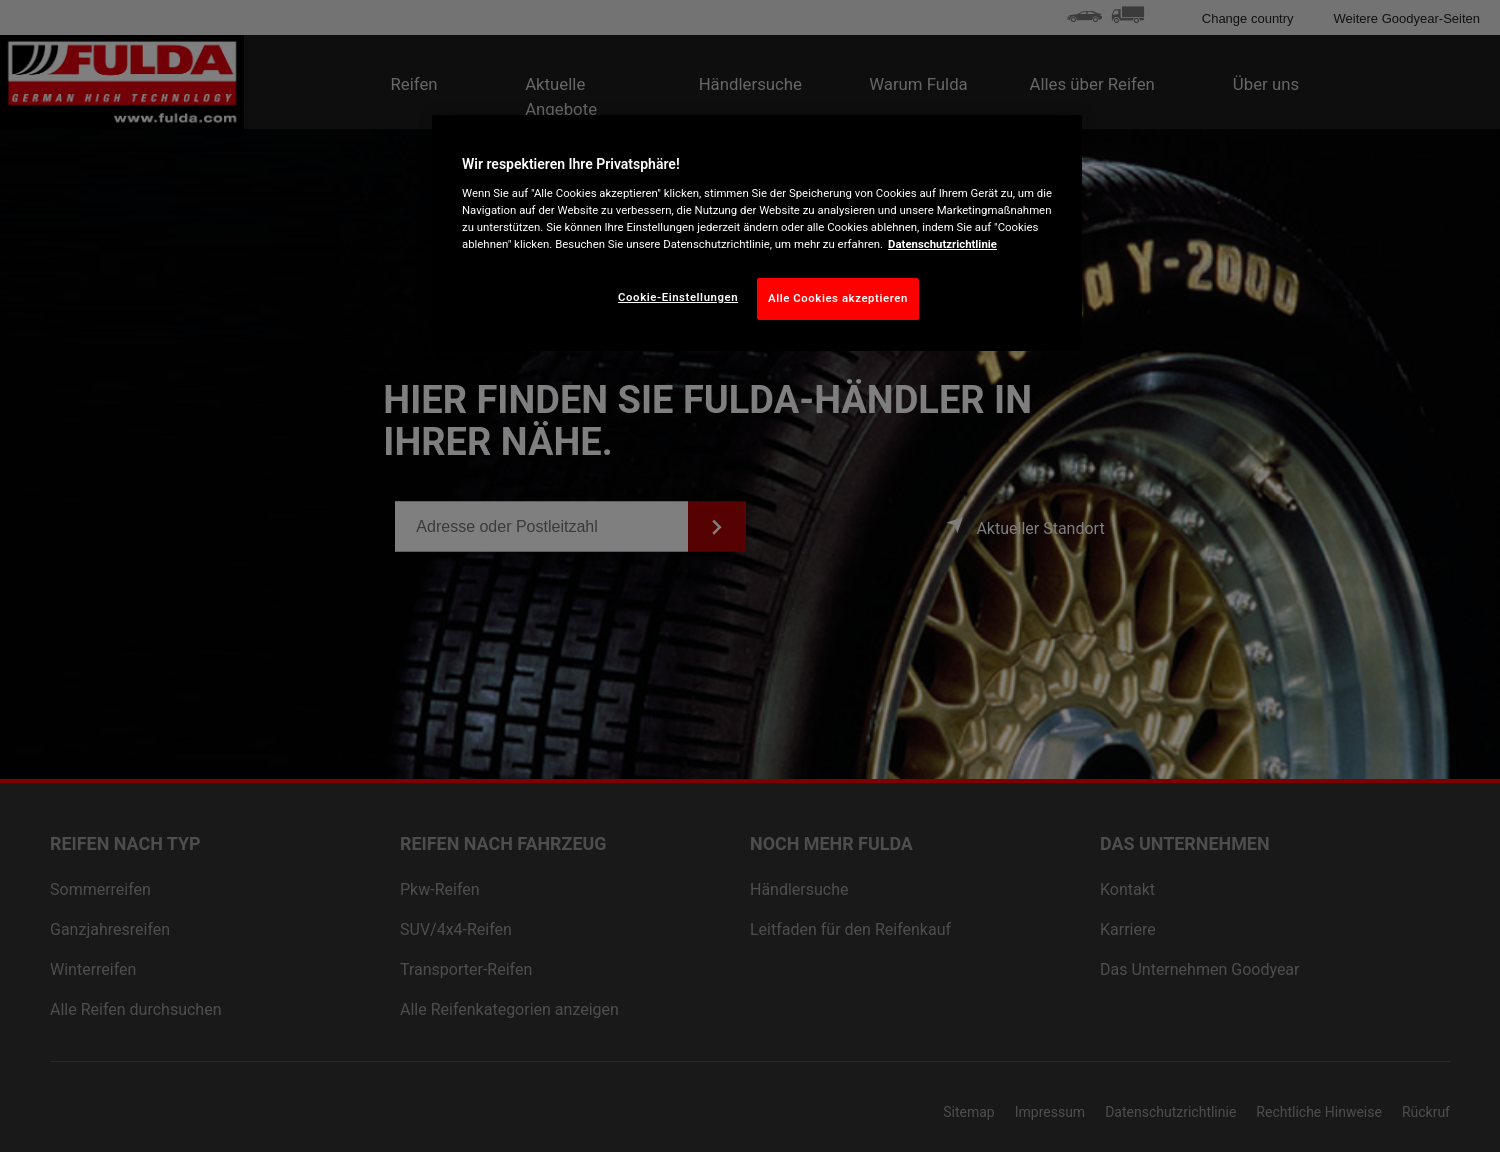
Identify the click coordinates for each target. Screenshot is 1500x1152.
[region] (757, 233)
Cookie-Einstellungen (678, 297)
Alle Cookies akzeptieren (838, 298)
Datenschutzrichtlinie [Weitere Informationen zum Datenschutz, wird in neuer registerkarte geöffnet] (942, 244)
